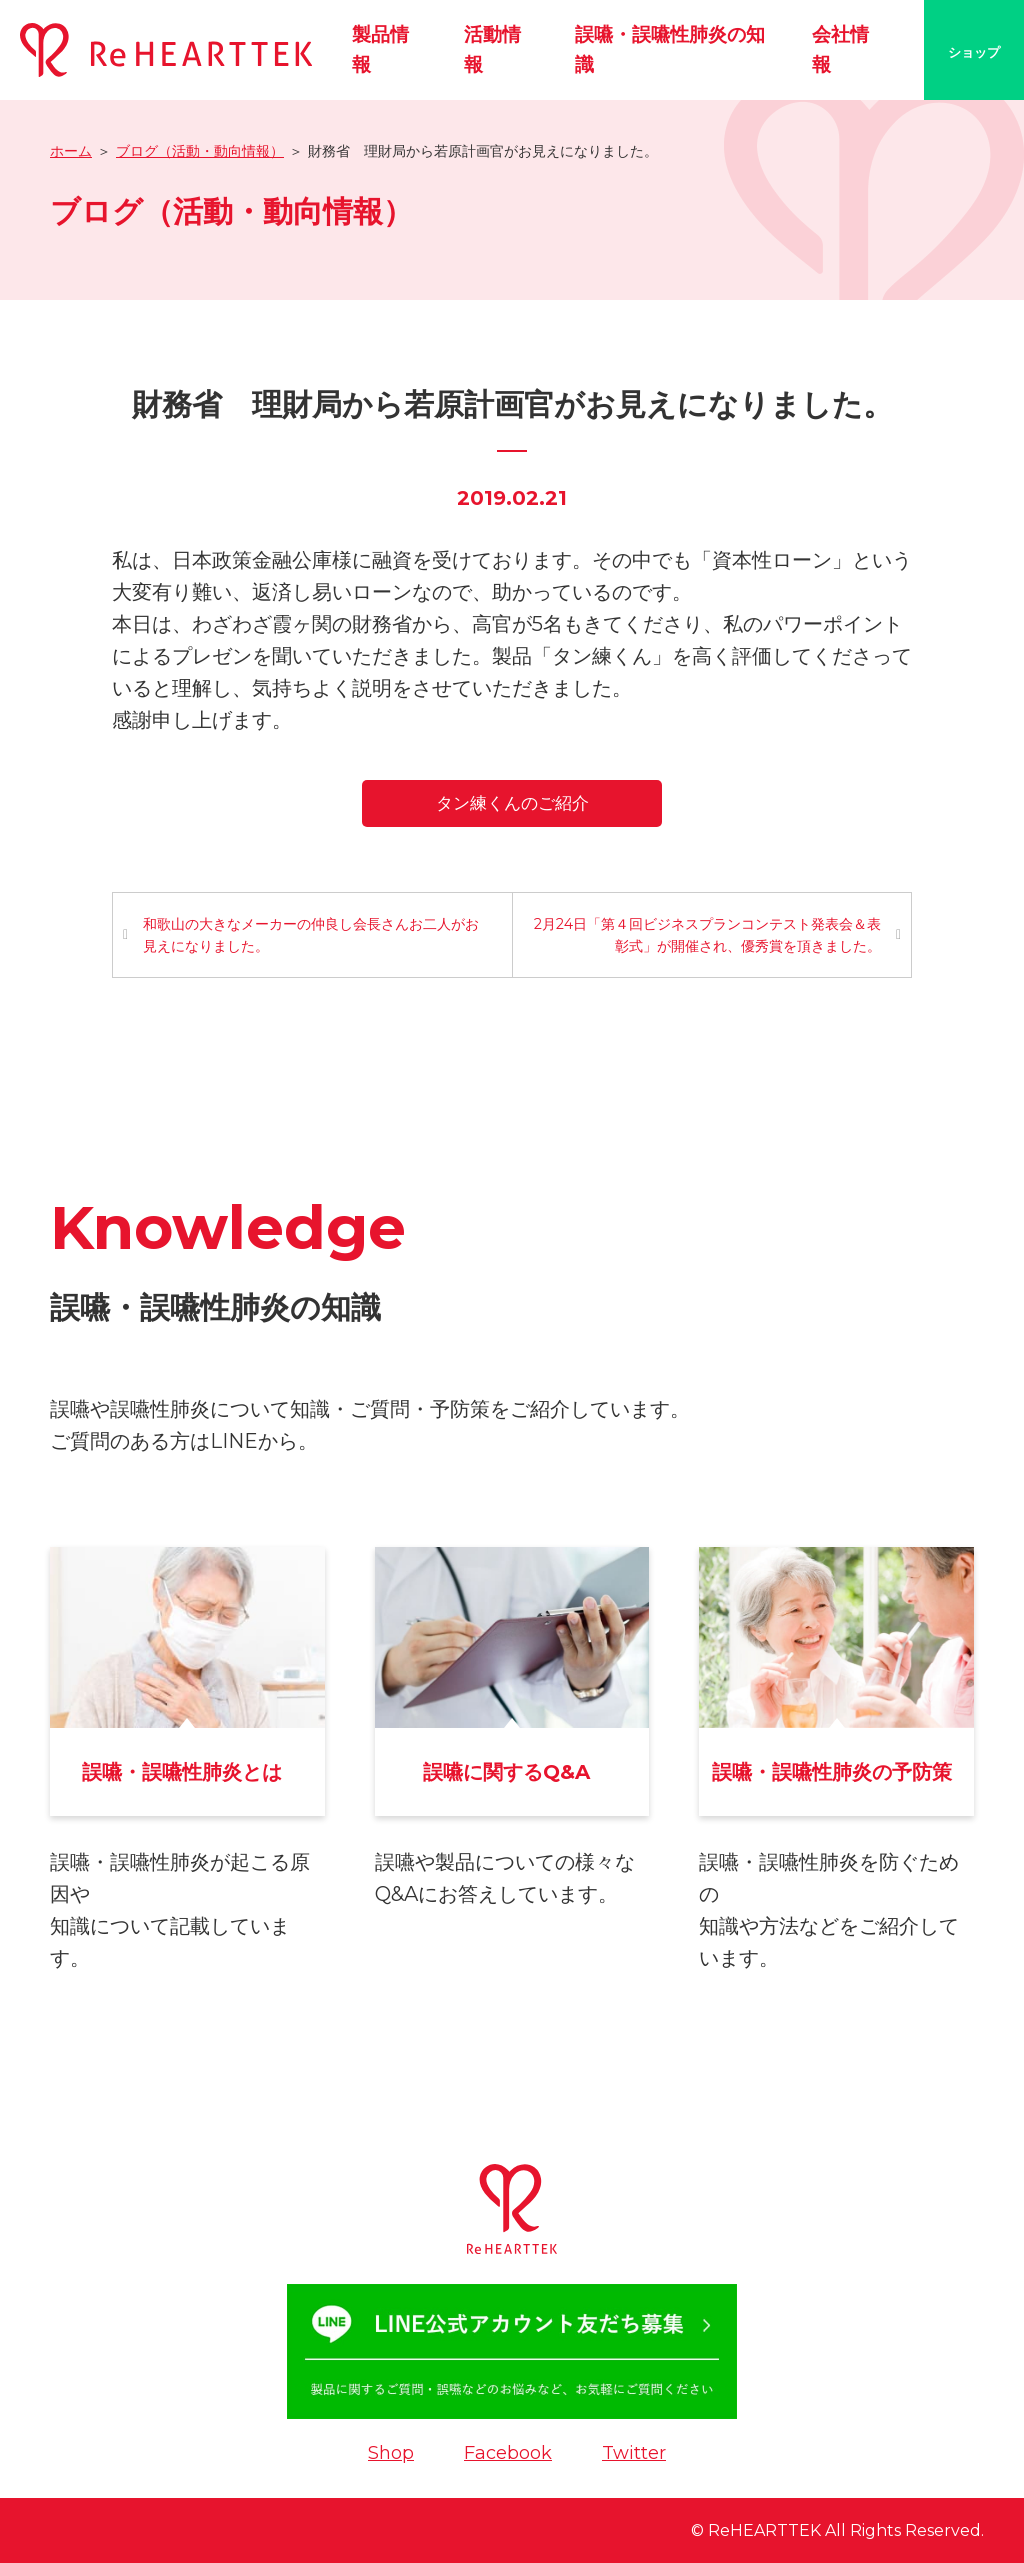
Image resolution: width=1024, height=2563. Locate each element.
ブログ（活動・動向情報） (200, 151)
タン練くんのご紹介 (512, 803)
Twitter (634, 2453)
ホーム (71, 151)
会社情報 (840, 49)
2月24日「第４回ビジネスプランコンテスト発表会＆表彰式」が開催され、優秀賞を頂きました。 (707, 935)
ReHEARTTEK (764, 2530)
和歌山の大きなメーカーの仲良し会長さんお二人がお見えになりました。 (311, 935)
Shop (391, 2453)
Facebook (508, 2453)
